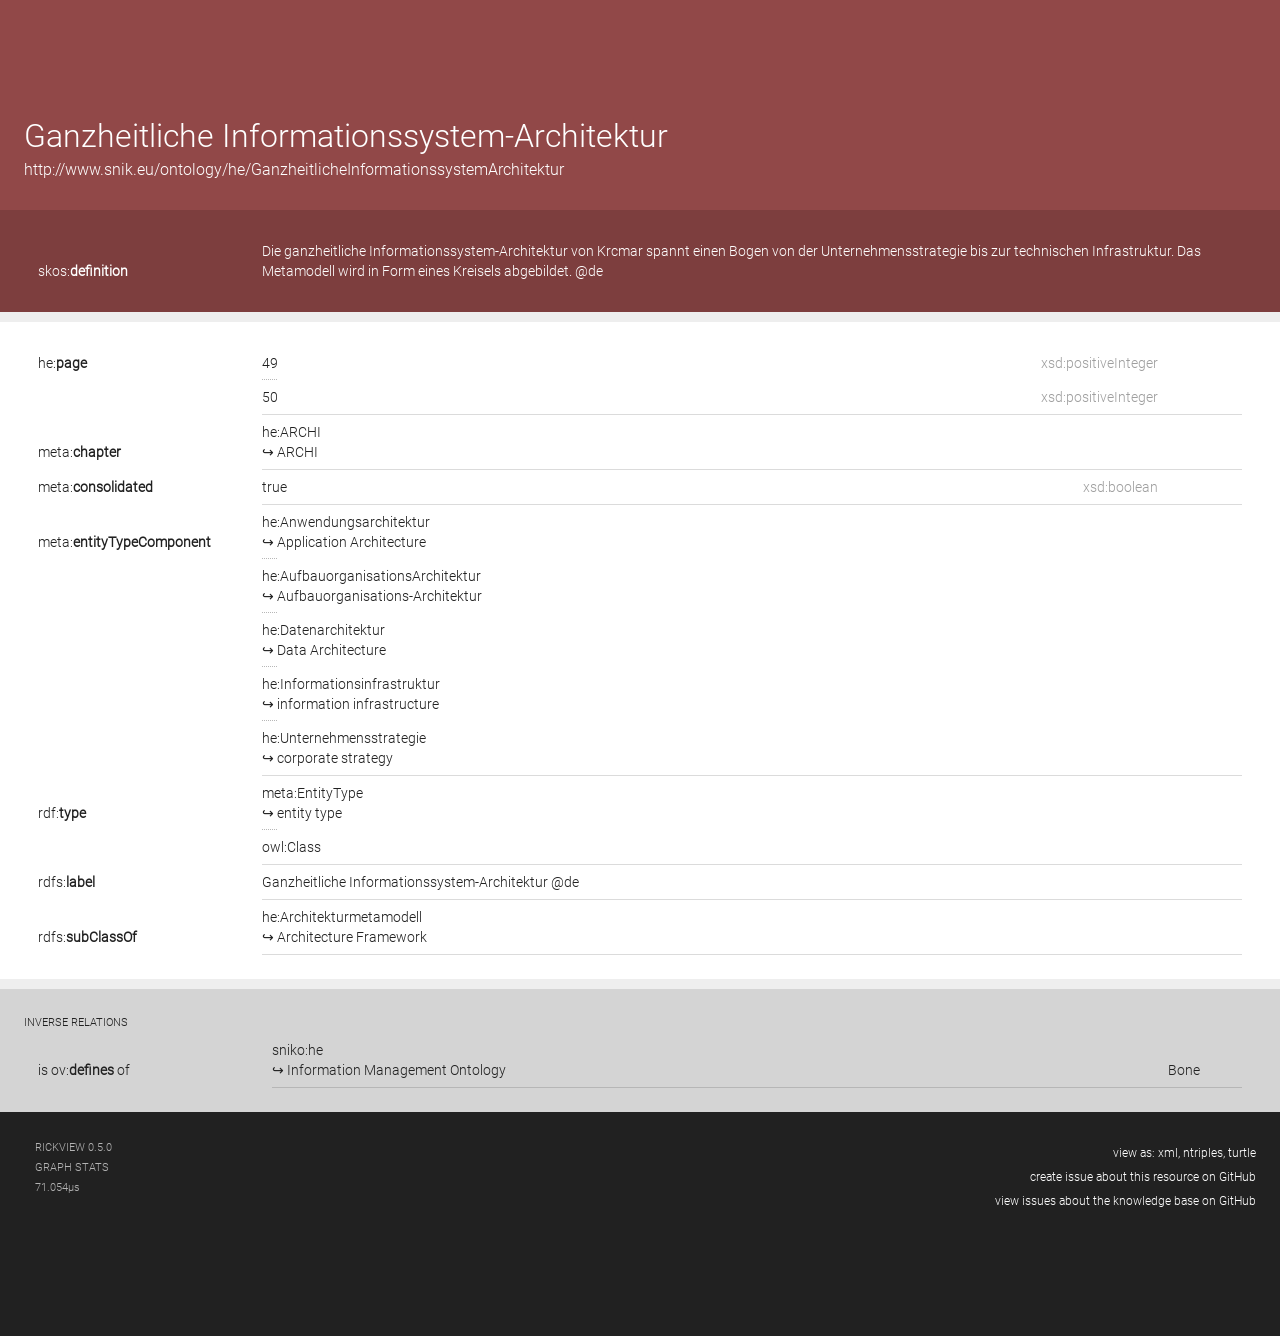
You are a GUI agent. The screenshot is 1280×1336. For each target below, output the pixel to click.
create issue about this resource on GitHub (1143, 1177)
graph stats (72, 1167)
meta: (79, 452)
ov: (82, 1070)
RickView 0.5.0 (73, 1147)
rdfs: (66, 882)
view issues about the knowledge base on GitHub (1125, 1201)
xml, (1169, 1153)
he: (62, 363)
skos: (83, 271)
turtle (1242, 1153)
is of (84, 1070)
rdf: (62, 813)
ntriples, (1204, 1153)
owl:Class (291, 847)
